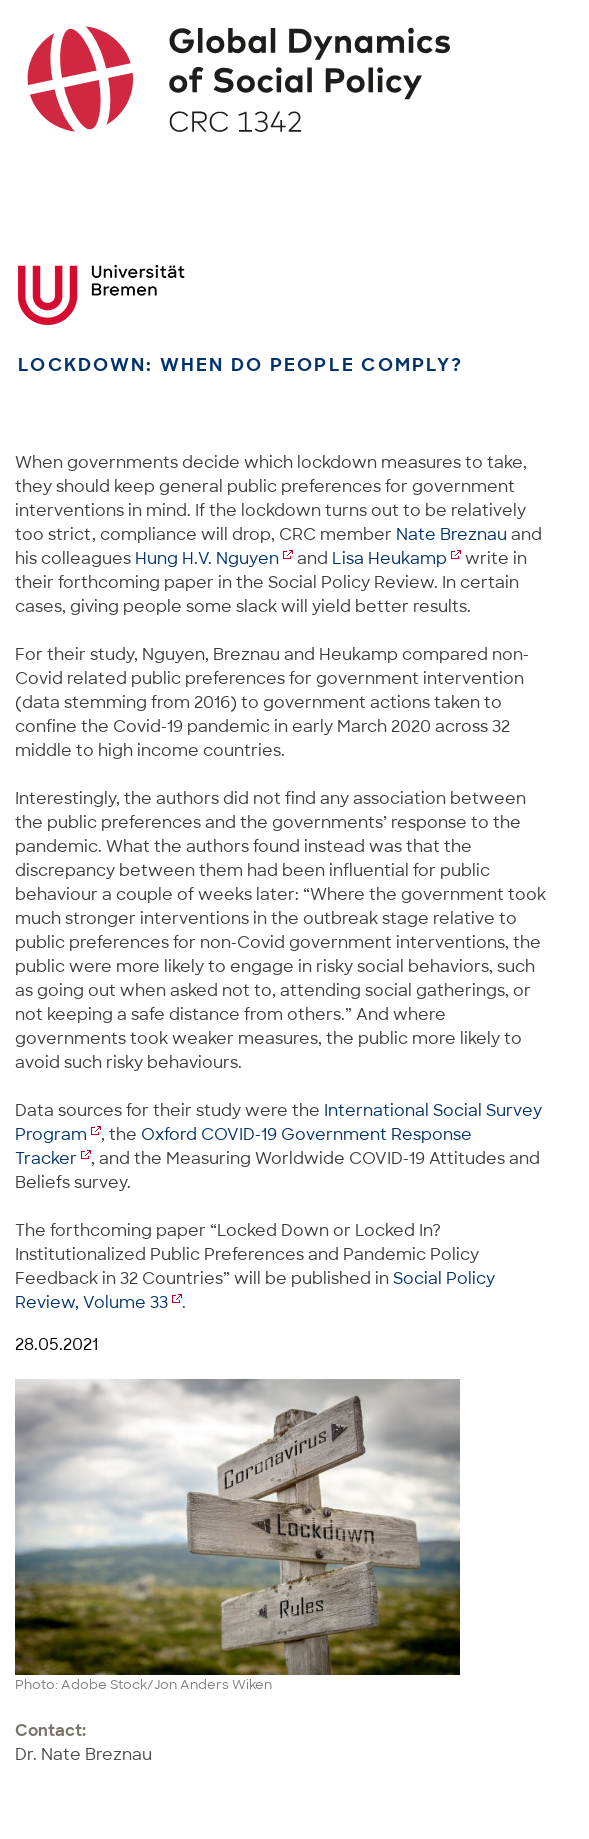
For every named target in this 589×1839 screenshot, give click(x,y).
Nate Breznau (451, 534)
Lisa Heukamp (389, 558)
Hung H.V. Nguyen (207, 558)
